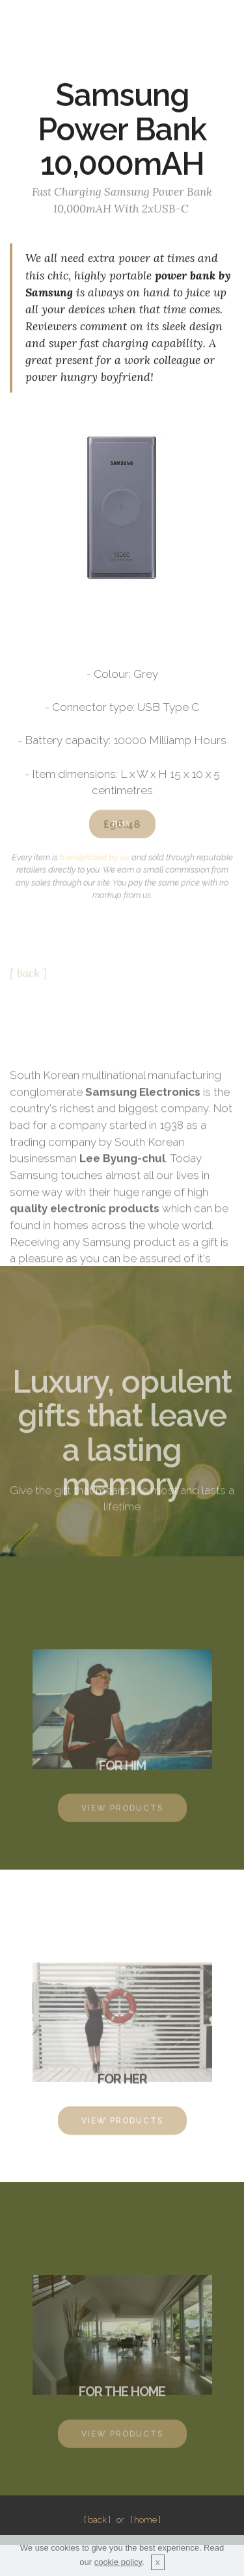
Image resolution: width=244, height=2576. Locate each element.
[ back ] (28, 977)
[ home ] (145, 2520)
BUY (122, 831)
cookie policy (118, 2570)
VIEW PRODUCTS (122, 1815)
